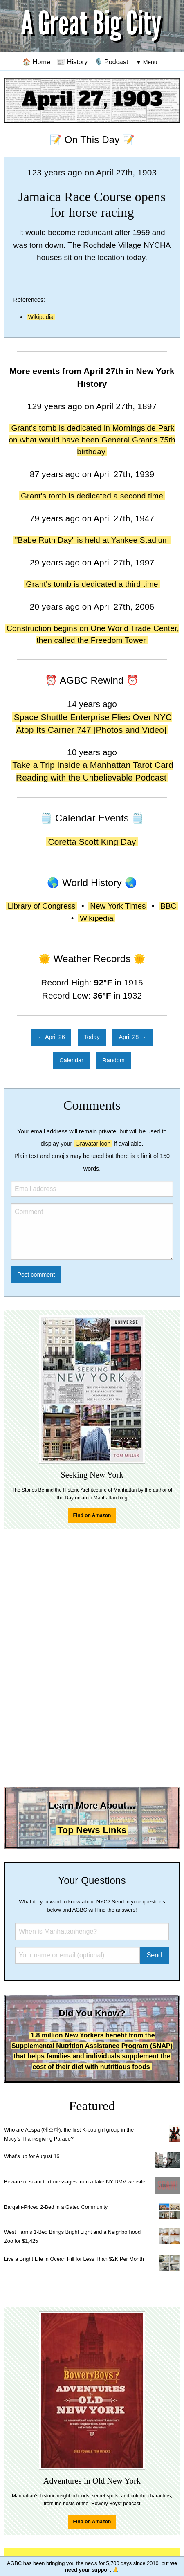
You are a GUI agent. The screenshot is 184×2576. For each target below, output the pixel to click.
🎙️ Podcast (111, 61)
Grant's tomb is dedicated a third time (92, 584)
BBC (168, 906)
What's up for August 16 (31, 2156)
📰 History (72, 61)
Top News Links (92, 1830)
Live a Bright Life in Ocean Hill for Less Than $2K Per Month (74, 2259)
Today (91, 1037)
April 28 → (132, 1037)
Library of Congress (42, 906)
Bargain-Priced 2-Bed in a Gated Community (56, 2207)
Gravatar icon (92, 1143)
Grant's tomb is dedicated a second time (92, 495)
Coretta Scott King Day (92, 841)
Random (113, 1060)
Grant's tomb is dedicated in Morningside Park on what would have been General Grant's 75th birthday (92, 440)
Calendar (71, 1060)
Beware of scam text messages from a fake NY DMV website (74, 2182)
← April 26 (51, 1037)
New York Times (118, 906)
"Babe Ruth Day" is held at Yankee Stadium (92, 540)
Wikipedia (41, 317)
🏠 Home (36, 61)
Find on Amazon (92, 1515)
